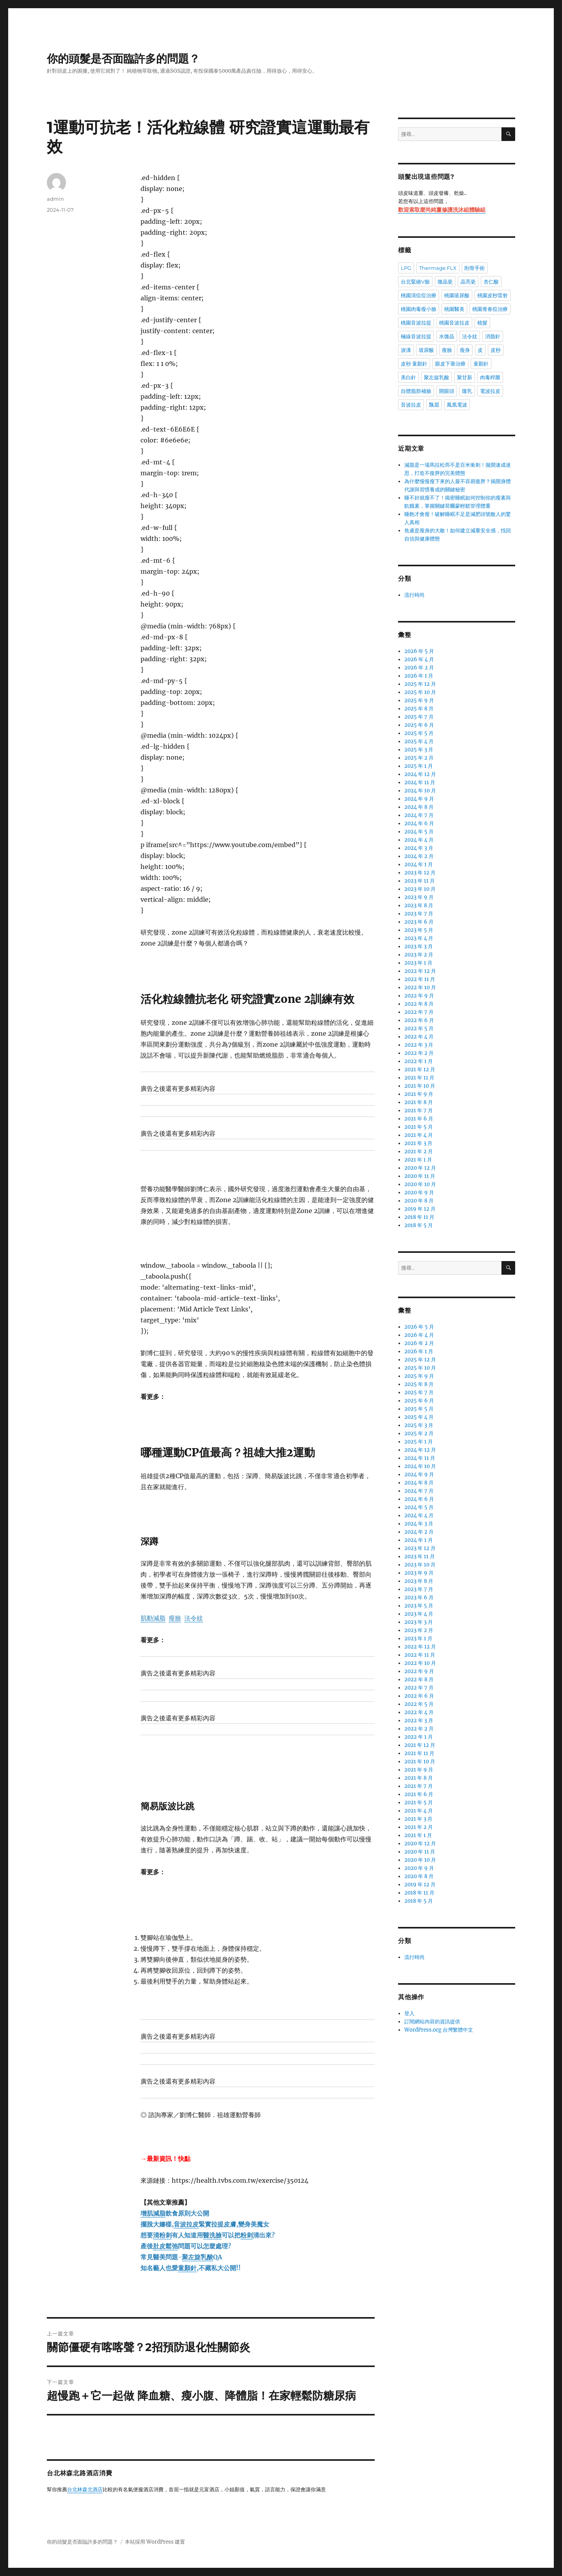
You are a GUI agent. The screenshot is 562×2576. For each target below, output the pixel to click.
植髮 (482, 322)
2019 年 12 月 (420, 1209)
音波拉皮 (411, 404)
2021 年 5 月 (418, 1127)
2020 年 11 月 (419, 1176)
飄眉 (434, 404)
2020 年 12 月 (420, 1168)
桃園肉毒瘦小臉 (418, 309)
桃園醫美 (454, 309)
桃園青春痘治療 (490, 309)
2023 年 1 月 (418, 963)
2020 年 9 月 (419, 1192)
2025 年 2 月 (419, 758)
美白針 (408, 377)
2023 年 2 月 (418, 954)
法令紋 (469, 336)
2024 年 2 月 (419, 856)
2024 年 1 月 (418, 864)
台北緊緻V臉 (415, 281)
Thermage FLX (438, 268)
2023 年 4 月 (418, 938)
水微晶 (446, 336)
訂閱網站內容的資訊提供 (432, 2021)
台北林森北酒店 (85, 2490)
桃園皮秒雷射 (492, 295)
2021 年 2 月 (418, 1151)
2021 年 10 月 (419, 1086)
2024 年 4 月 (419, 840)
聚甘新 (464, 377)
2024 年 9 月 (419, 799)
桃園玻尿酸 (457, 295)
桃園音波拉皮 (454, 322)
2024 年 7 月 (419, 815)
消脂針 (492, 336)
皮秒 (496, 350)
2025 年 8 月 (419, 708)
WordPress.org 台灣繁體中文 (438, 2030)
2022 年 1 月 (418, 1061)
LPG (406, 268)
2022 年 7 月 (419, 1012)
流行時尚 (414, 595)
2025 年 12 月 (420, 684)
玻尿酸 (426, 350)
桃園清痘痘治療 (418, 295)
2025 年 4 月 (419, 741)
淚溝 (406, 350)
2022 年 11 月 (419, 979)
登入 (409, 2013)
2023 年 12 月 (420, 872)
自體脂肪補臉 (416, 391)
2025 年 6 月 (419, 725)
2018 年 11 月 (419, 1217)
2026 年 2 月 (419, 667)
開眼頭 (446, 391)
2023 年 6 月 (419, 922)
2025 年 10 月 (420, 692)
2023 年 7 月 (418, 913)
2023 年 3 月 (418, 946)
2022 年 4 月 (419, 1036)
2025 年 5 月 (419, 733)
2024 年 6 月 (419, 823)
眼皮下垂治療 (450, 363)
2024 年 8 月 (419, 807)
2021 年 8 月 (418, 1102)
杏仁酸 (491, 281)
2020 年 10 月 (420, 1184)
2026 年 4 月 (419, 659)
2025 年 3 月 (418, 749)
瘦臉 (447, 350)
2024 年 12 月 (420, 774)
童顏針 (481, 363)
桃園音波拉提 (416, 322)
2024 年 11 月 (419, 782)
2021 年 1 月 (418, 1159)
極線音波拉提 (416, 336)
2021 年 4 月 (418, 1135)
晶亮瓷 (468, 281)
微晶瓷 (445, 281)
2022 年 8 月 (419, 1004)
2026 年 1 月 (418, 676)
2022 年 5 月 (419, 1028)
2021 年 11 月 (419, 1077)
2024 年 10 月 (420, 790)
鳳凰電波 (457, 404)
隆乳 (467, 391)
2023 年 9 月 (419, 897)
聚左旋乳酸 (436, 377)
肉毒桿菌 (490, 377)
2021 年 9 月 (418, 1094)
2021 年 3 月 (418, 1143)
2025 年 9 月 (419, 700)
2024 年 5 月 (419, 831)
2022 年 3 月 (418, 1045)
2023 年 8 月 (418, 905)
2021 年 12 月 (419, 1069)
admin (55, 199)
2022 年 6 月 (419, 1020)
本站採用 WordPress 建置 (155, 2542)
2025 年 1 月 (418, 766)
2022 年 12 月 (420, 971)
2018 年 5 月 (418, 1225)
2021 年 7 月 (418, 1110)
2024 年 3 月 (418, 848)
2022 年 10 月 (420, 987)
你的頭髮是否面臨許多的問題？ (123, 58)
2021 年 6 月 (418, 1118)
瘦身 (465, 350)
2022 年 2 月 (419, 1053)
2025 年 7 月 (419, 717)
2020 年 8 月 (419, 1200)
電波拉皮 (490, 391)
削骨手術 (474, 268)
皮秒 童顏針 (414, 363)
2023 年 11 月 (419, 881)
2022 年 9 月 (419, 995)
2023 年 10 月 (420, 889)
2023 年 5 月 (418, 930)
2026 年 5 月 (419, 651)
